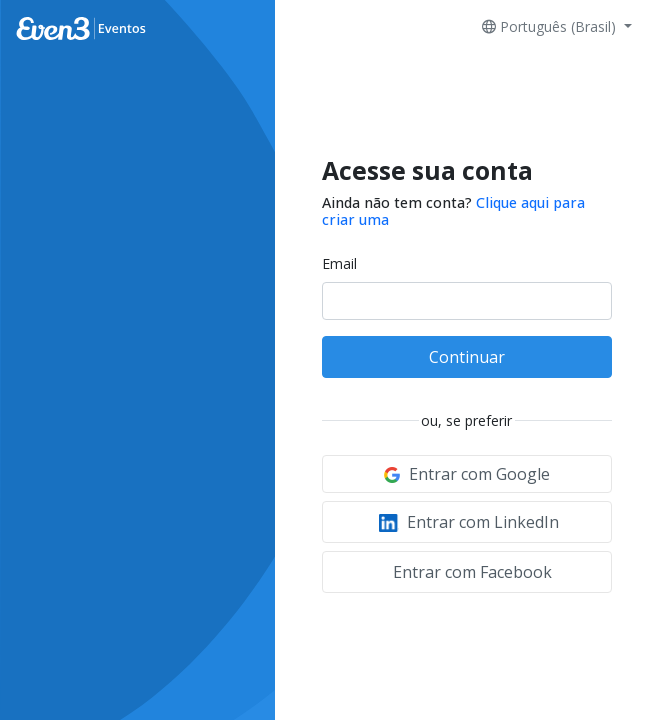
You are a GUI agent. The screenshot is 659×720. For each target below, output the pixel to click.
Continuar (467, 357)
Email (339, 263)
